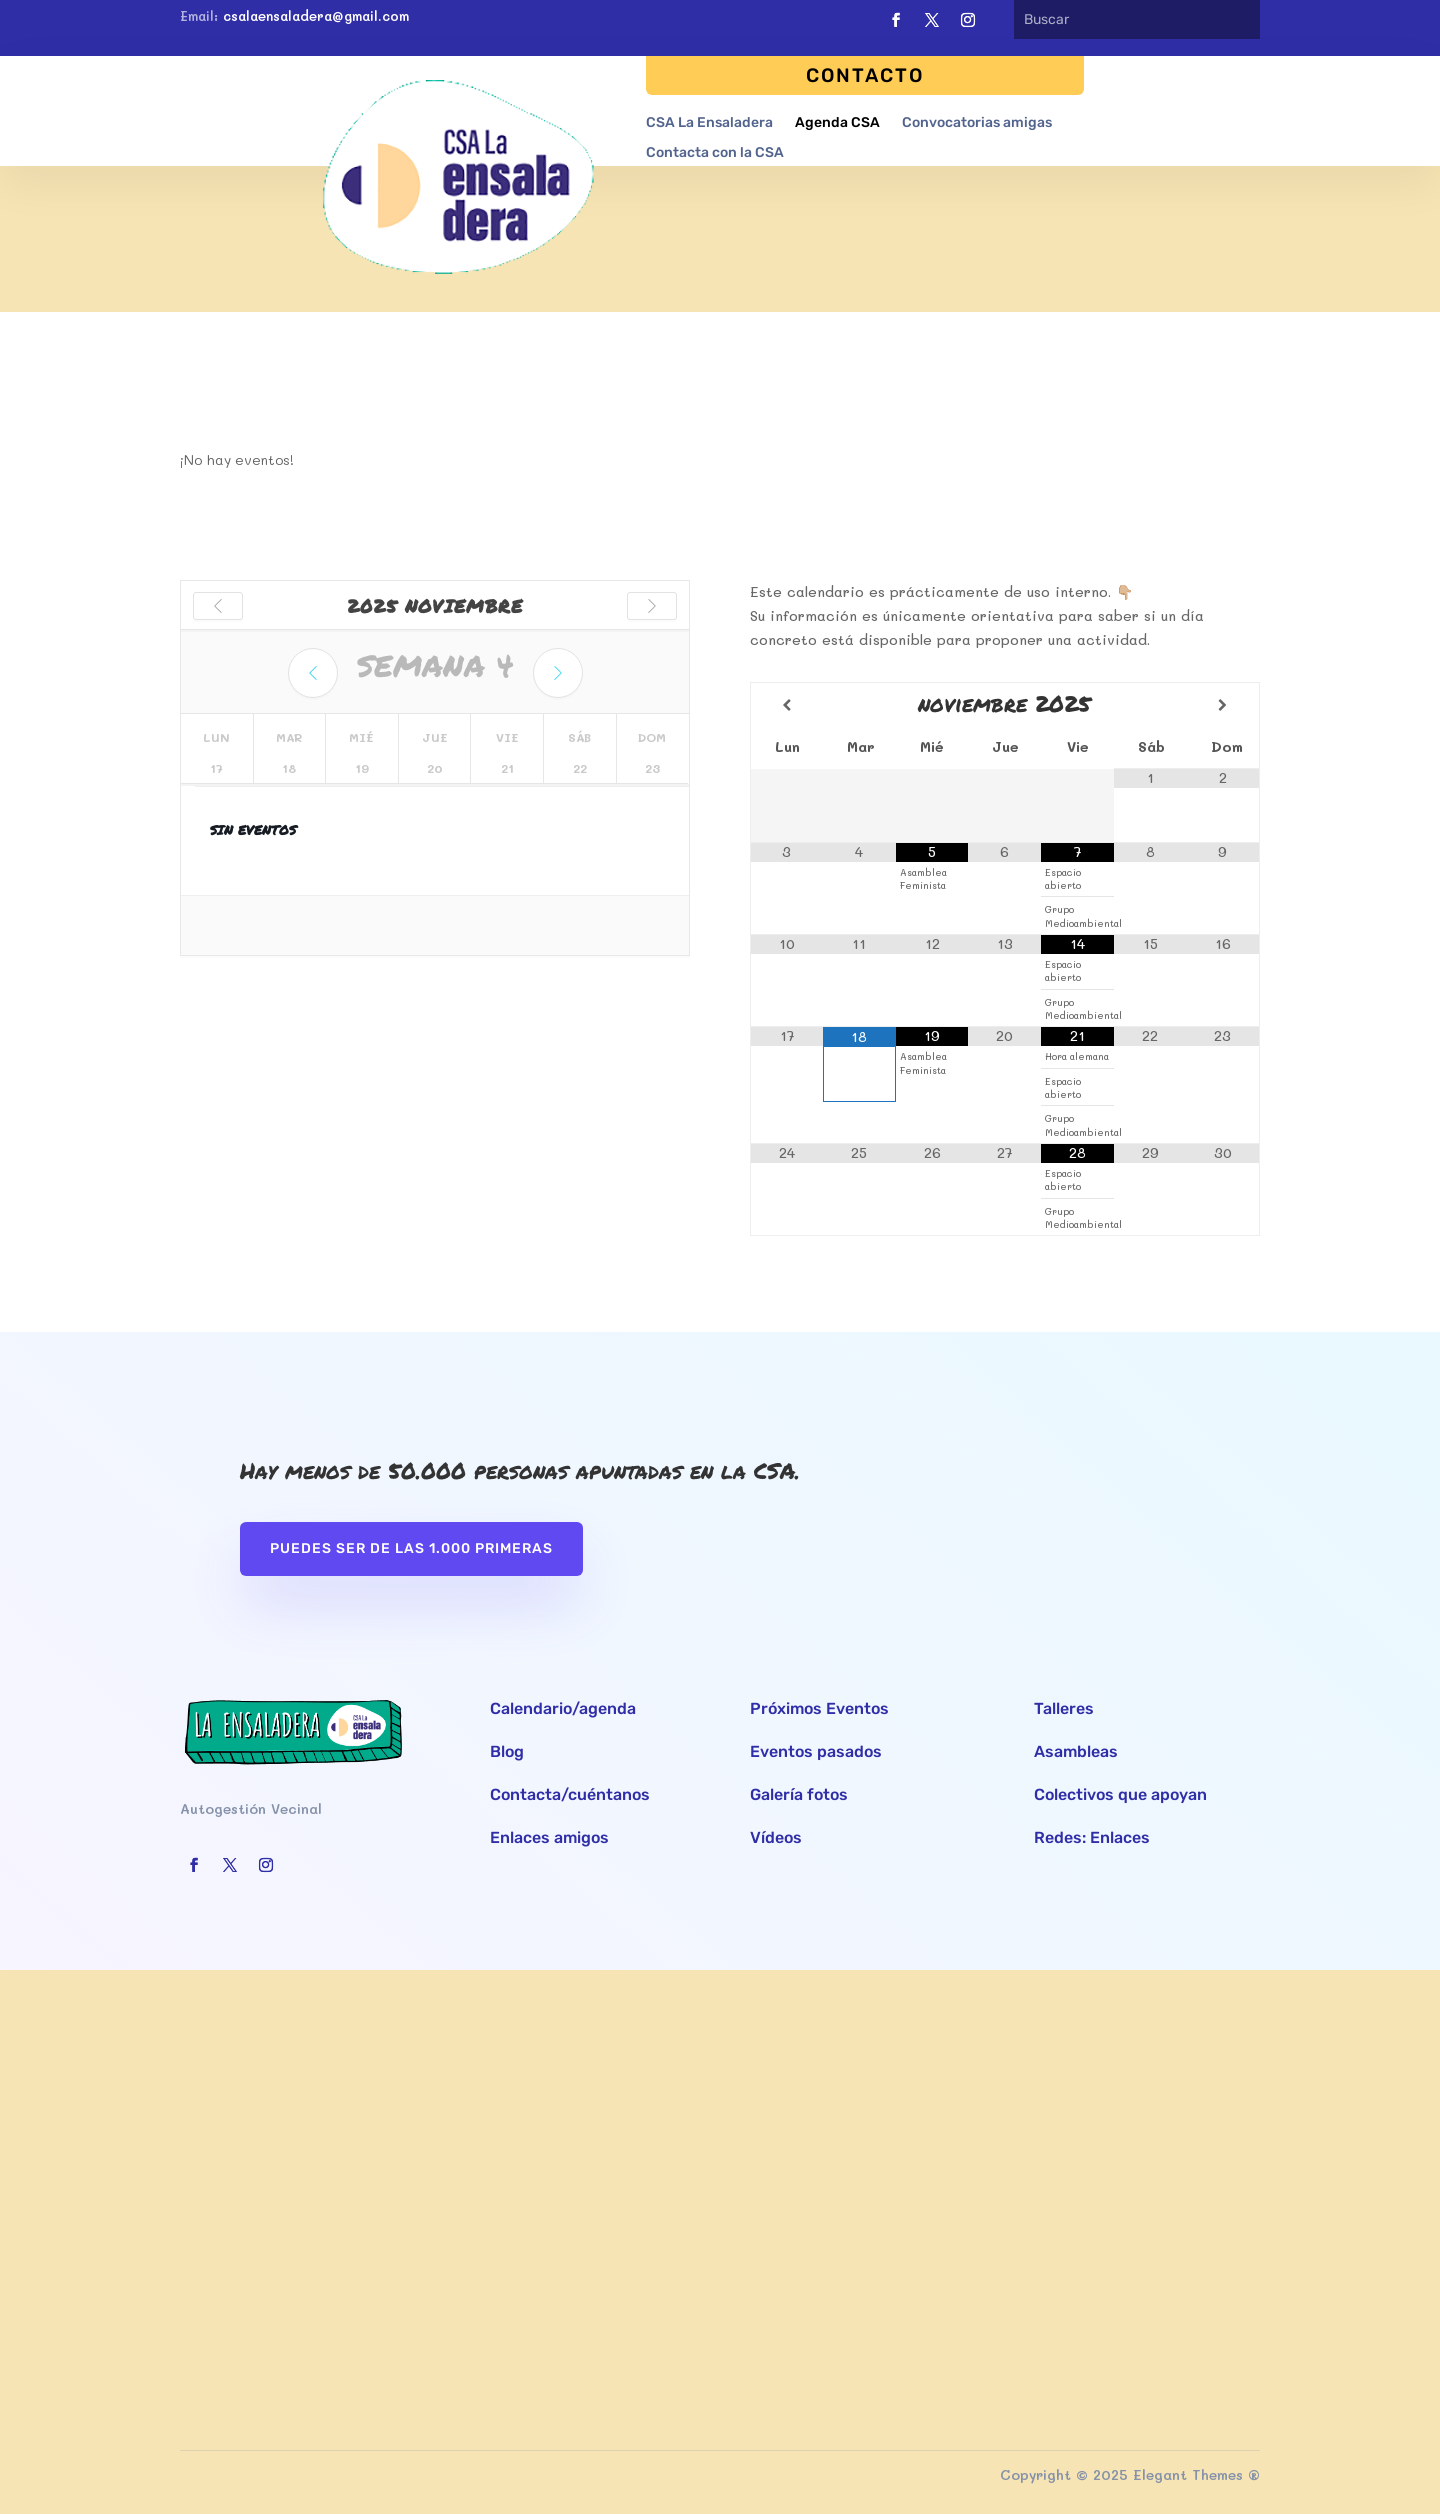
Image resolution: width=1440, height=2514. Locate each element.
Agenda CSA (837, 122)
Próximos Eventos (819, 1708)
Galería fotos (799, 1794)
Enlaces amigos (549, 1837)
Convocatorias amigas (977, 122)
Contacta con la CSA (715, 152)
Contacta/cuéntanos (570, 1794)
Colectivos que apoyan (1120, 1794)
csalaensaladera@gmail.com (316, 15)
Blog (507, 1751)
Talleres (1064, 1708)
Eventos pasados (816, 1751)
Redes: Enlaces (1092, 1837)
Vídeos (776, 1837)
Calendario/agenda (563, 1708)
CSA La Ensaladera (709, 122)
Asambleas (1076, 1751)
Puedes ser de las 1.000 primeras (411, 1548)
